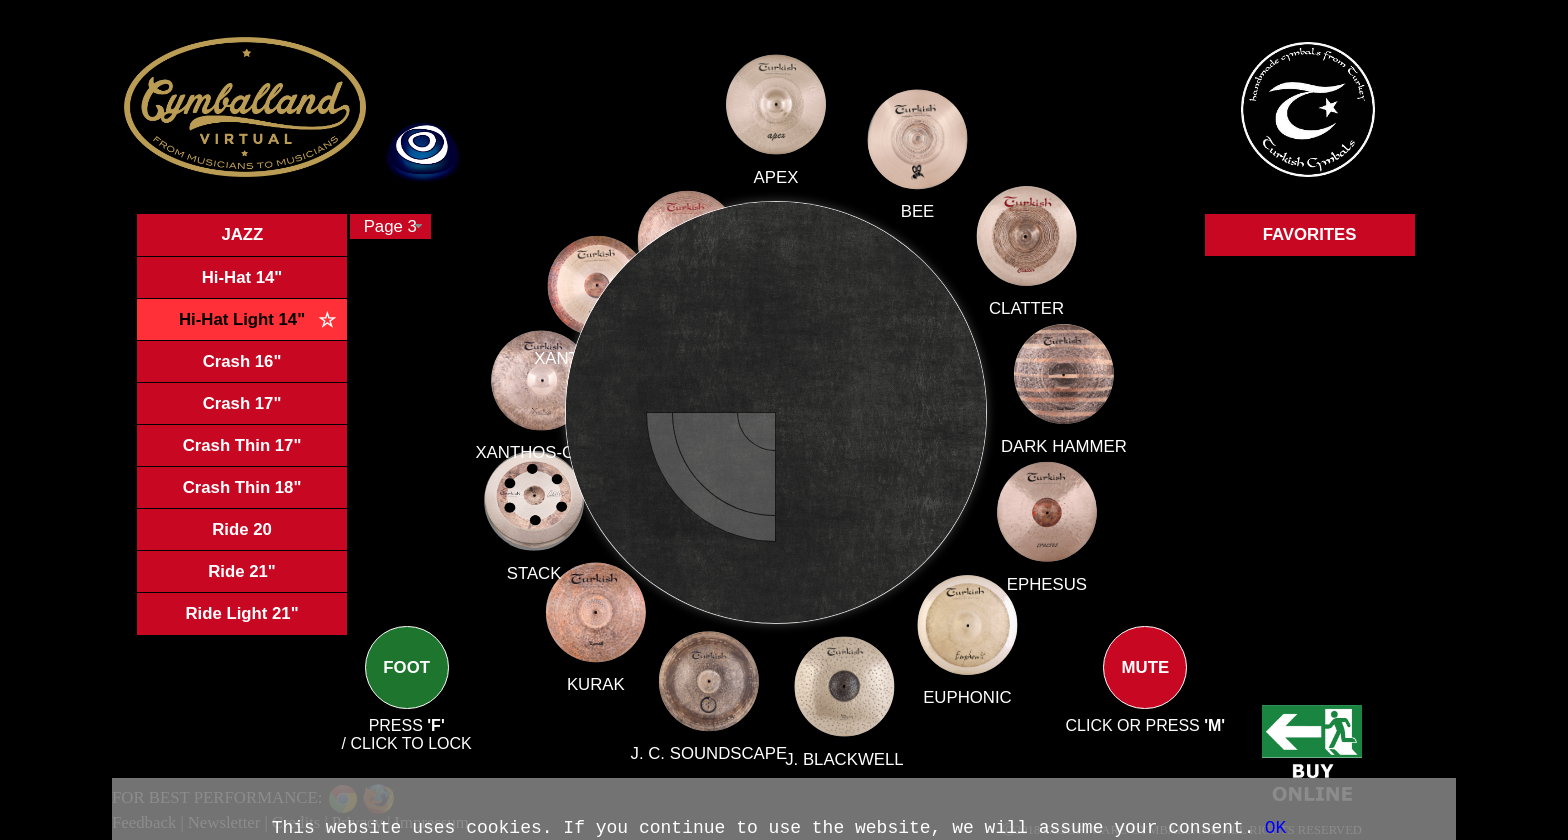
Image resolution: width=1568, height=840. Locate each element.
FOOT (407, 684)
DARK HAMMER (1063, 446)
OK (1276, 828)
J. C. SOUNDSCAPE (711, 743)
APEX (776, 191)
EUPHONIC (965, 694)
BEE (911, 224)
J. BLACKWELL (843, 752)
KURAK (607, 672)
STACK (555, 565)
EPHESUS (1045, 583)
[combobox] (390, 226)
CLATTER (1014, 316)
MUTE (1145, 684)
